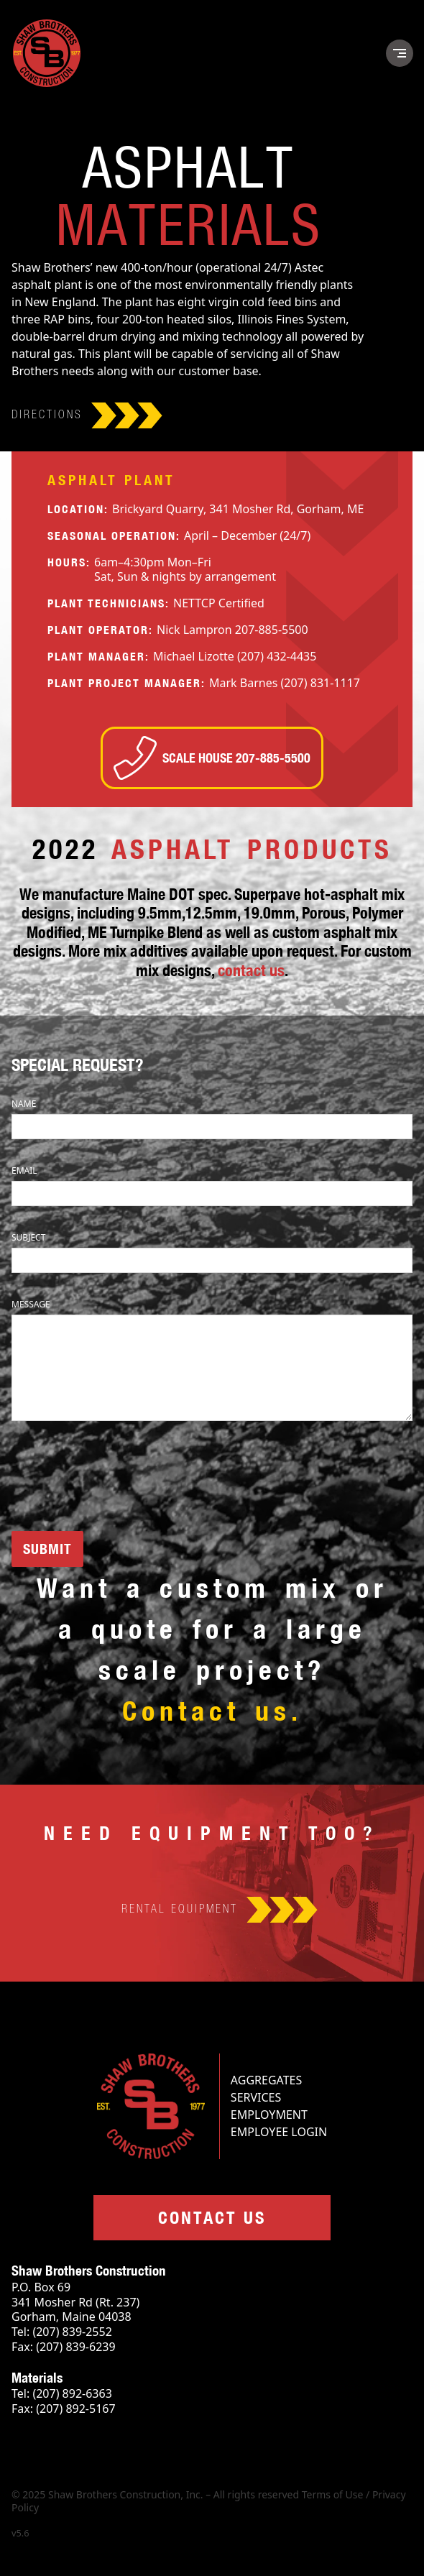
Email (24, 1170)
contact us (251, 970)
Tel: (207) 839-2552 (61, 2332)
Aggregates (266, 2080)
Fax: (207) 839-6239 (63, 2347)
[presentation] (120, 1478)
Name (23, 1104)
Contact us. (212, 1710)
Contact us (212, 2217)
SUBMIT (47, 1548)
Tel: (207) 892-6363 (61, 2393)
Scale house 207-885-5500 (212, 758)
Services (256, 2097)
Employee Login (279, 2132)
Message (30, 1304)
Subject (28, 1237)
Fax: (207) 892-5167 (63, 2408)
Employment (269, 2114)
